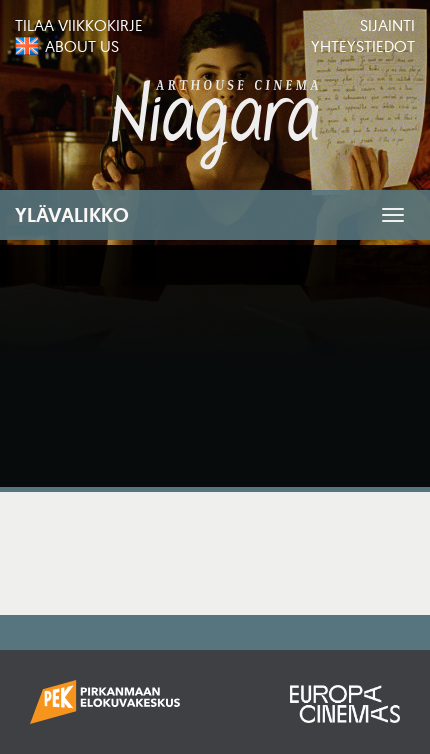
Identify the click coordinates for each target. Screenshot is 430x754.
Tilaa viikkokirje (79, 25)
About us (82, 46)
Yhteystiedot (363, 46)
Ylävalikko (72, 215)
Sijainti (387, 25)
